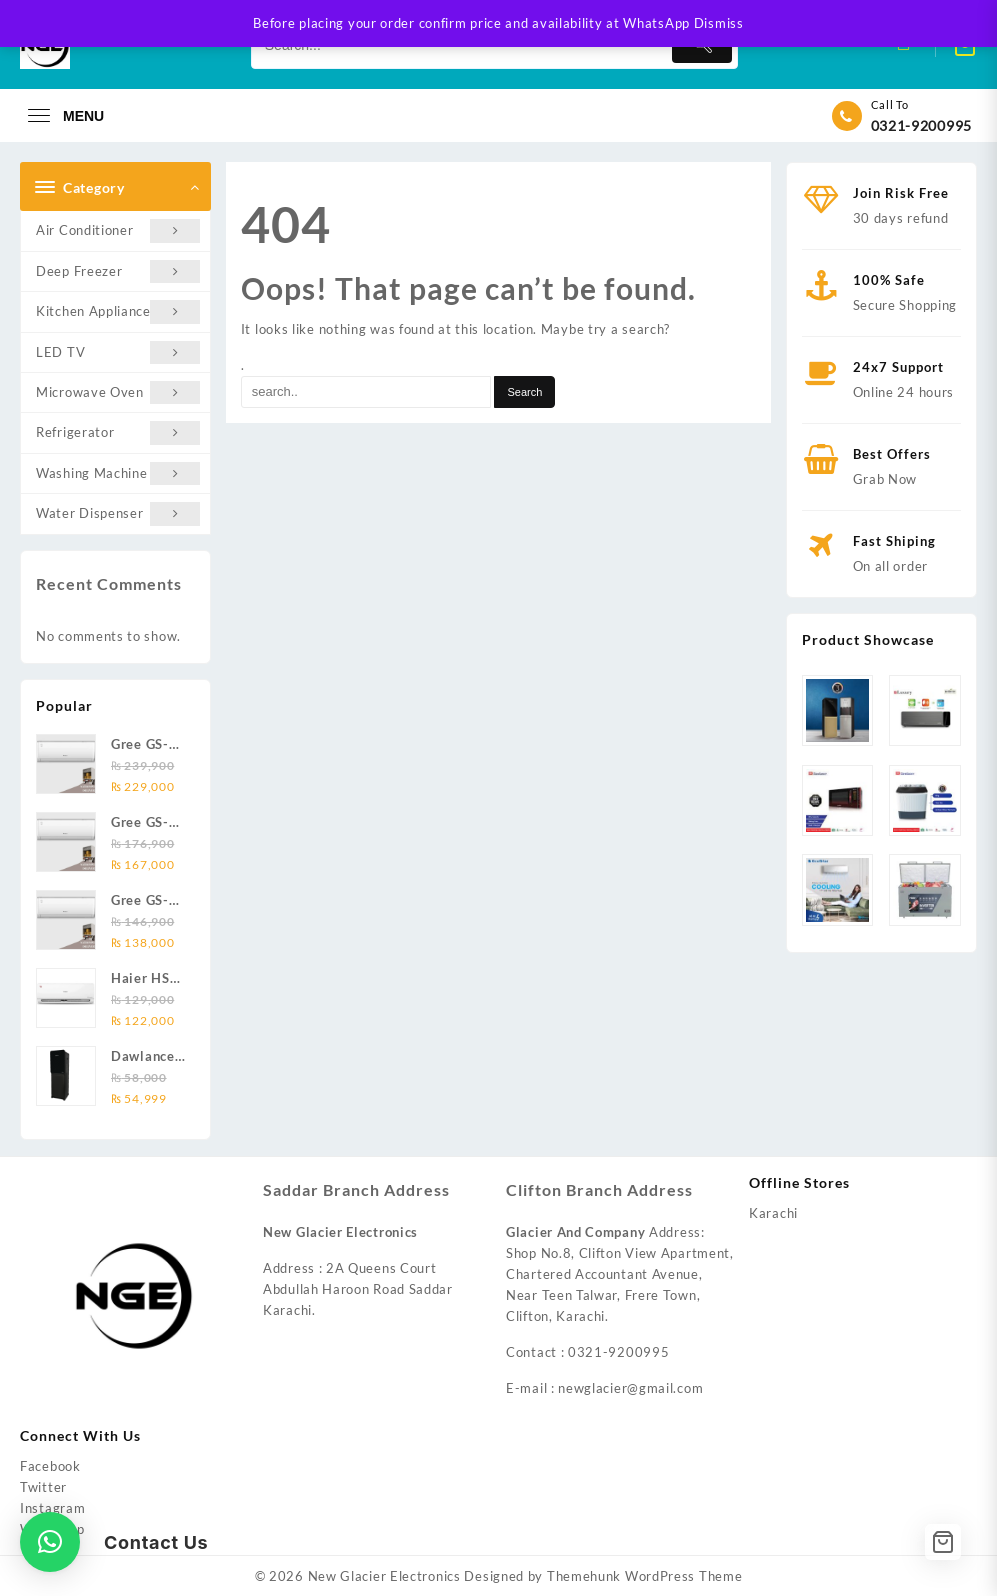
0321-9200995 (921, 125)
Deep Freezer (118, 271)
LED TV (118, 352)
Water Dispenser (118, 513)
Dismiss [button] (719, 23)
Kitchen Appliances (118, 311)
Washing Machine (118, 473)
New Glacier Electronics (384, 1576)
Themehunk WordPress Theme (645, 1576)
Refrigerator (118, 432)
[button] (50, 1542)
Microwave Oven (118, 392)
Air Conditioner (118, 230)
